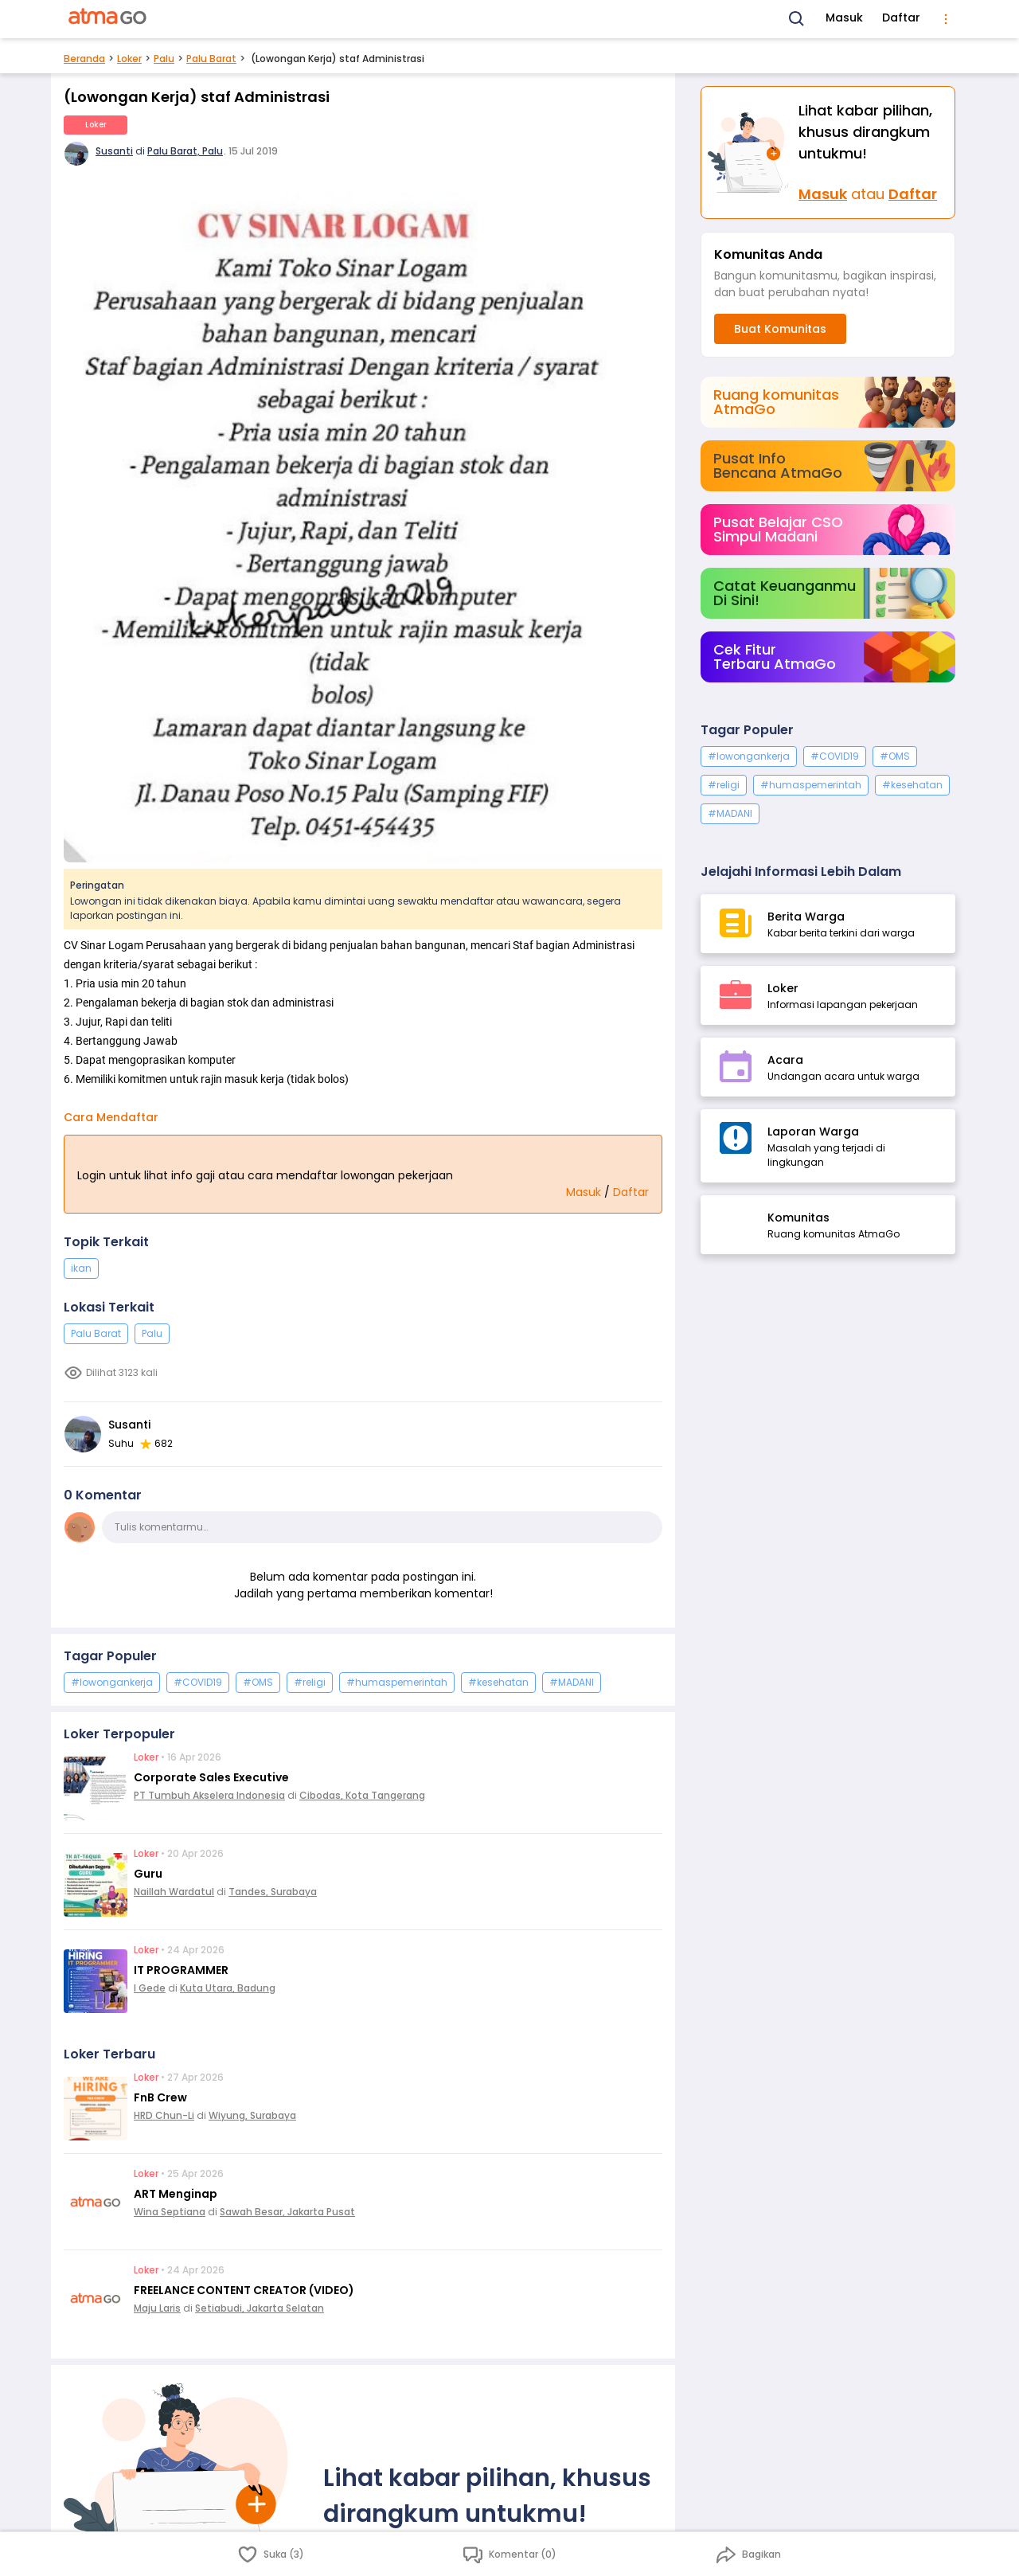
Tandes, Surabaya (272, 1891)
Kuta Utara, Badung (227, 1988)
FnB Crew (160, 2097)
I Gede (150, 1988)
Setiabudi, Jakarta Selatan (259, 2308)
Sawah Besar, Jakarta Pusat (287, 2211)
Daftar (901, 17)
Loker (129, 58)
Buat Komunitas (780, 329)
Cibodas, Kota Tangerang (362, 1795)
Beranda (84, 58)
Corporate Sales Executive (211, 1777)
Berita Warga (806, 916)
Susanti (114, 151)
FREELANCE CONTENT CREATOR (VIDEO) (244, 2290)
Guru (148, 1874)
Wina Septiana (169, 2211)
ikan (81, 1268)
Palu (164, 58)
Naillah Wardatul (174, 1891)
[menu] (945, 19)
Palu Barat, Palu (185, 151)
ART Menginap (175, 2194)
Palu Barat (211, 58)
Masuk (844, 17)
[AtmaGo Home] (108, 19)
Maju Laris (157, 2308)
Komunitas (798, 1217)
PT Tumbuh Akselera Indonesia (209, 1795)
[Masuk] (750, 152)
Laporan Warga (813, 1131)
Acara (785, 1060)
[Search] (797, 19)
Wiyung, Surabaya (252, 2115)
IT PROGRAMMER (181, 1970)
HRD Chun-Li (164, 2115)
